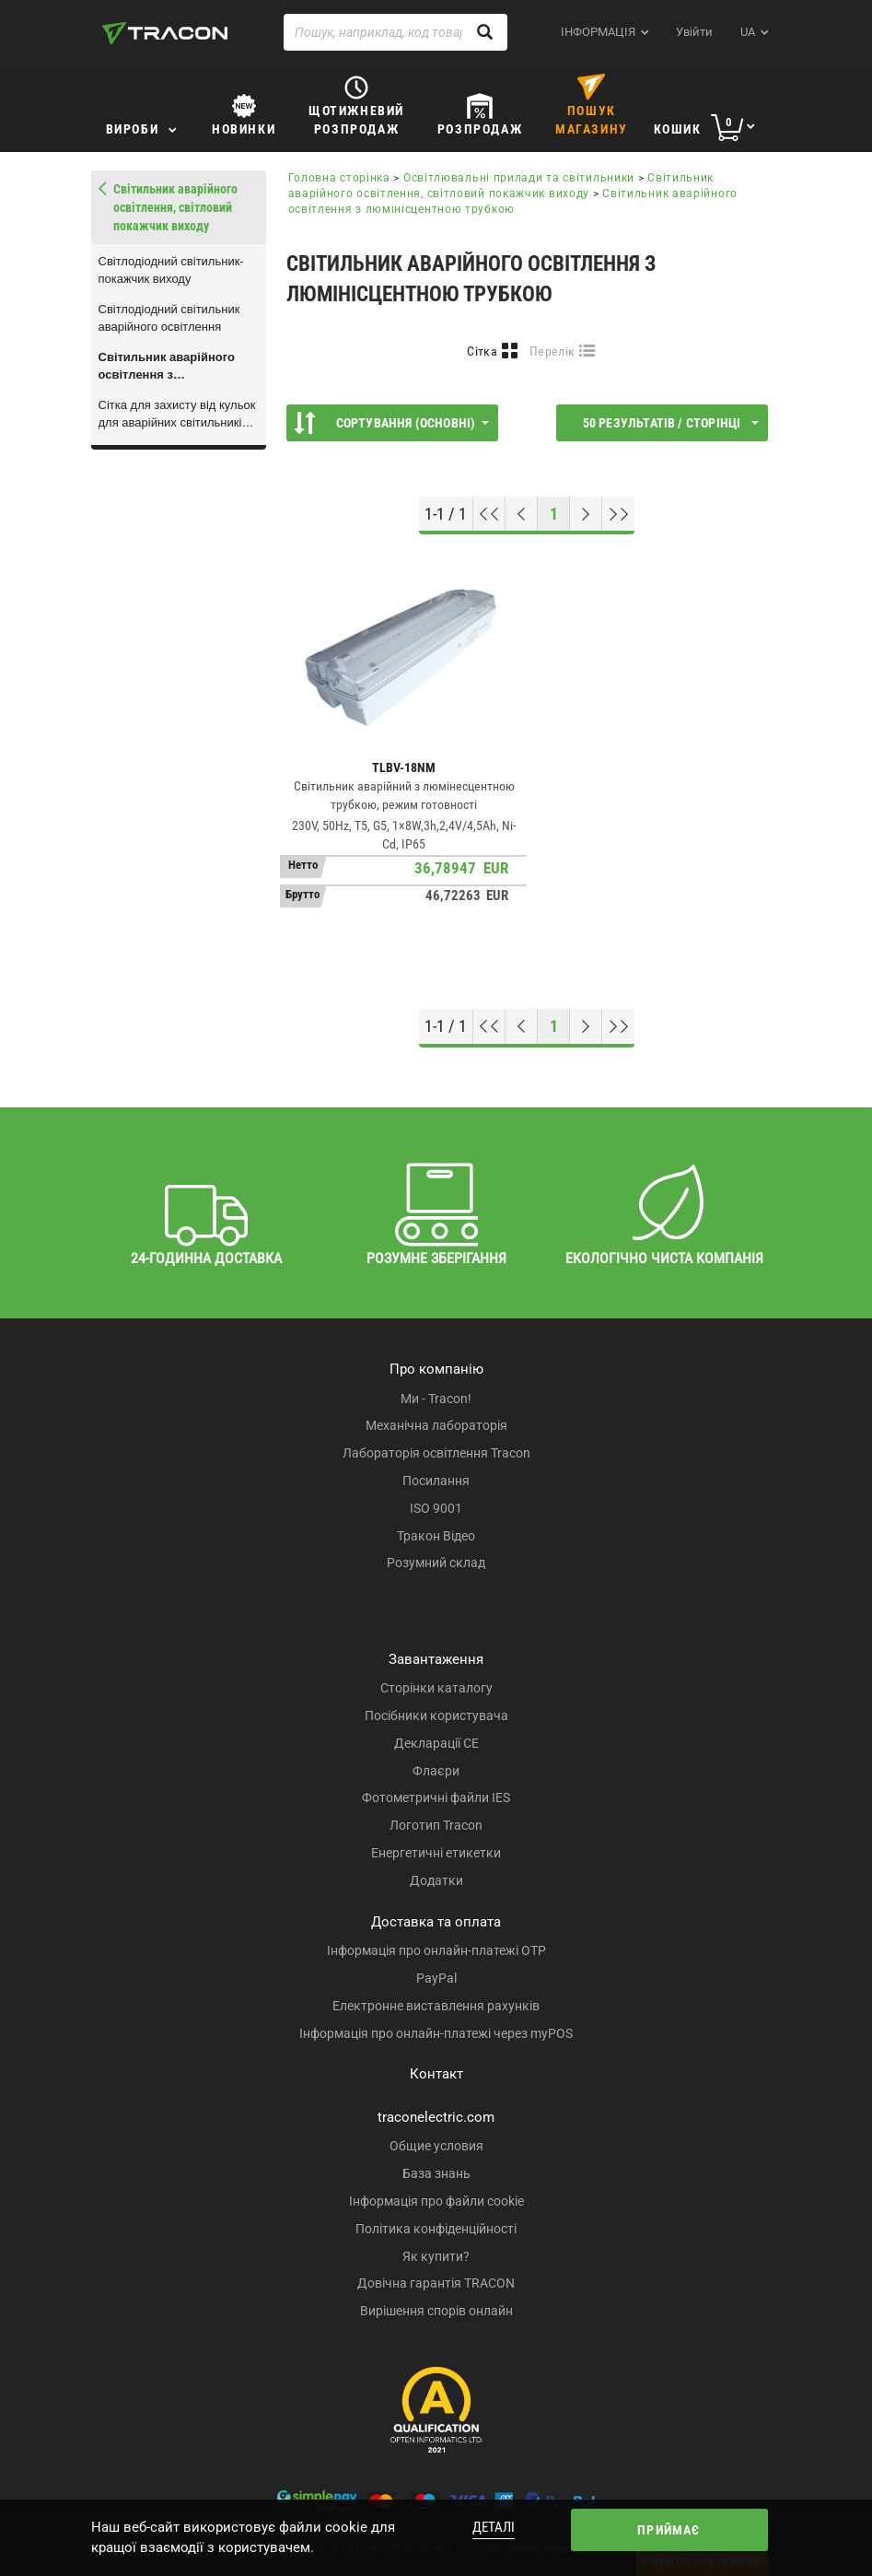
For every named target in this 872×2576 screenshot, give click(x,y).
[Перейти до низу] (618, 514)
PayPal (436, 1978)
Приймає (668, 2530)
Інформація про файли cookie (436, 2201)
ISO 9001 (436, 1508)
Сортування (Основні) (391, 423)
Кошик (678, 129)
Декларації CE (436, 1743)
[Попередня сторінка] (522, 514)
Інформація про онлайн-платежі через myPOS (436, 2033)
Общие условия (436, 2145)
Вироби (132, 129)
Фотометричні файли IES (436, 1797)
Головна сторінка (339, 177)
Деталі (493, 2527)
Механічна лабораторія (436, 1425)
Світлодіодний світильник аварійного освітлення (169, 318)
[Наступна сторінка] (586, 514)
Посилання (436, 1480)
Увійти (694, 32)
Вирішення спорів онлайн (436, 2310)
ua (747, 32)
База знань (436, 2173)
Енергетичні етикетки (436, 1852)
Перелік (552, 351)
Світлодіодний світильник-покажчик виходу (171, 270)
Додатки (436, 1880)
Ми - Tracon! (436, 1398)
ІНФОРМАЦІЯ (598, 32)
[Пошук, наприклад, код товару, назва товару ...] (396, 32)
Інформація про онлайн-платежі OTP (436, 1950)
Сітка (482, 351)
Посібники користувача (436, 1715)
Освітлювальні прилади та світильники (518, 177)
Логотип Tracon (436, 1825)
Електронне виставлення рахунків (436, 2005)
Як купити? (436, 2256)
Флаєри (436, 1770)
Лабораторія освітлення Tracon (436, 1453)
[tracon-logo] (164, 33)
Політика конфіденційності (436, 2228)
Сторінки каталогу (436, 1687)
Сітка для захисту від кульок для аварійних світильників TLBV (177, 414)
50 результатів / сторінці (671, 423)
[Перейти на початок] (489, 514)
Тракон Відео (436, 1535)
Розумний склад (436, 1562)
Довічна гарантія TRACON (436, 2283)
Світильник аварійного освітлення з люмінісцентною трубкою (175, 366)
